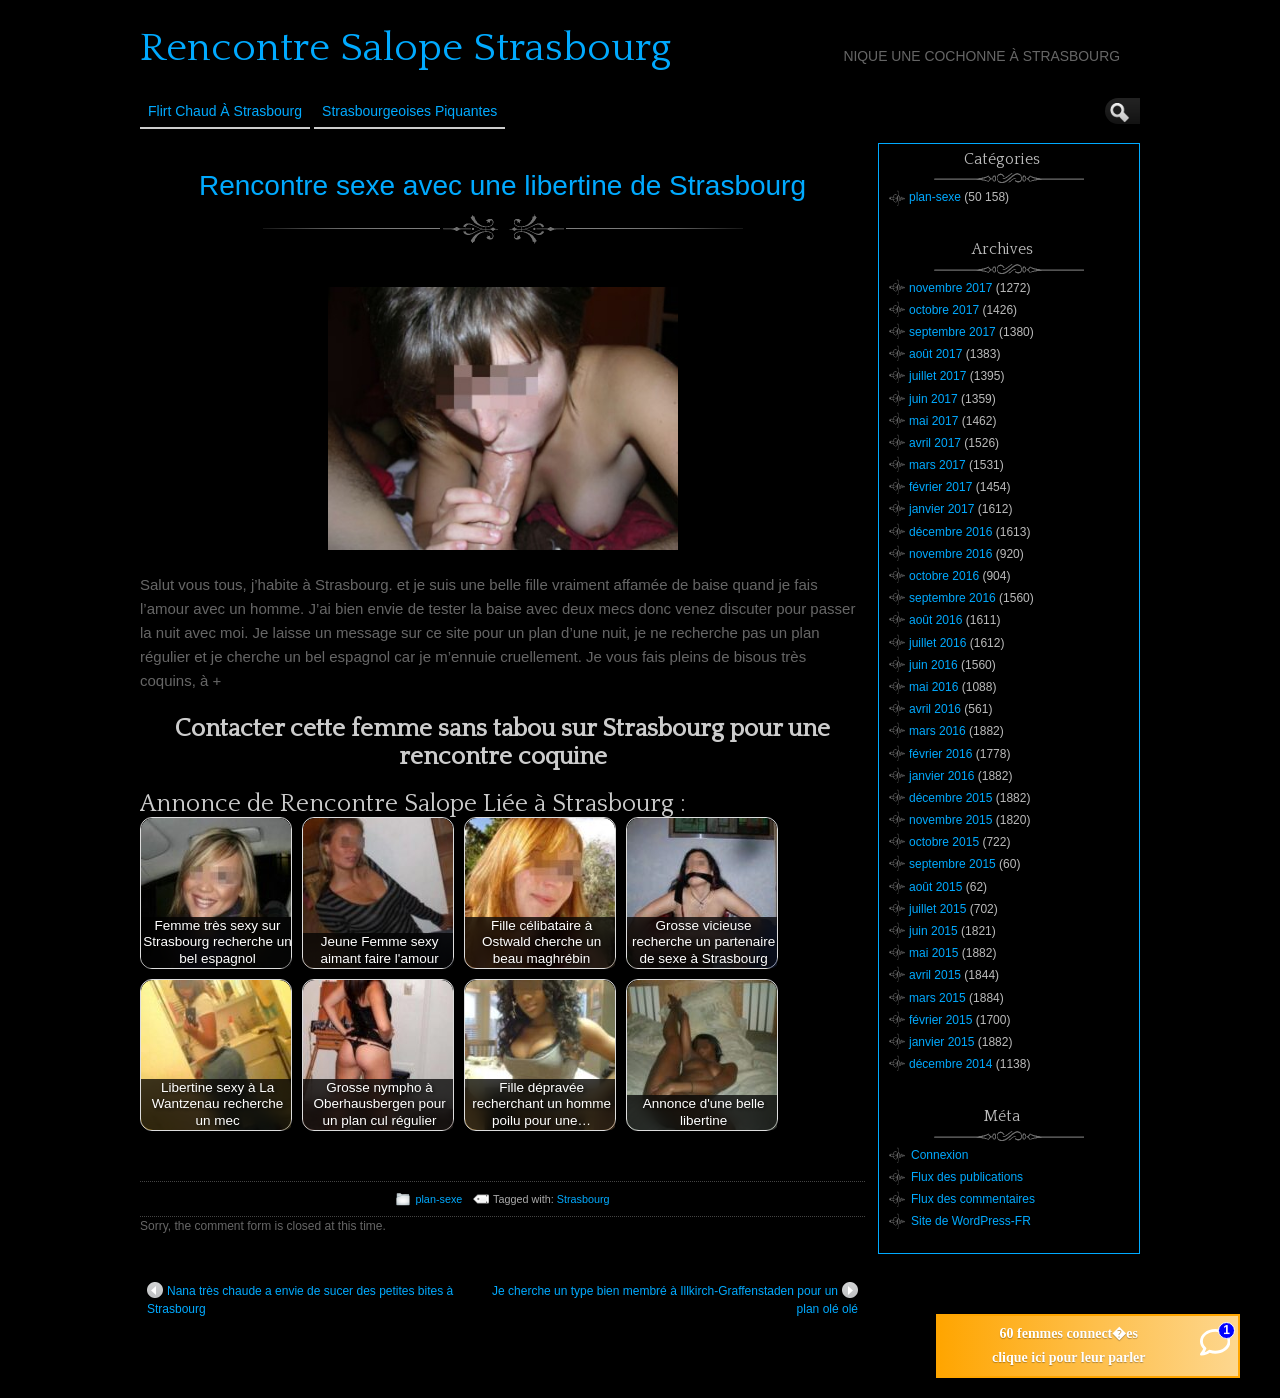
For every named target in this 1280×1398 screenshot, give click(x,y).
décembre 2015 (950, 798)
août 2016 (935, 620)
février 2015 (940, 1020)
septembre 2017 (952, 332)
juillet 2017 (937, 376)
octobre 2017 (944, 310)
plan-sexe (438, 1199)
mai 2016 (933, 687)
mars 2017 (937, 465)
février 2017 (940, 487)
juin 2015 (933, 931)
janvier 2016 (941, 776)
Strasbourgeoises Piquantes (409, 111)
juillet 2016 (937, 643)
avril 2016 (935, 709)
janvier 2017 (941, 509)
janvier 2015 (941, 1042)
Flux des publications (967, 1177)
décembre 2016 (950, 532)
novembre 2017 (950, 288)
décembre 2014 (950, 1064)
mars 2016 (937, 731)
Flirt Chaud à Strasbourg (225, 111)
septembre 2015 (952, 864)
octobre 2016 (944, 576)
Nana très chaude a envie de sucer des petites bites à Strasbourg (300, 1299)
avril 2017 (935, 443)
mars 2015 (937, 998)
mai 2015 (933, 953)
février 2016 (940, 754)
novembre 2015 (950, 820)
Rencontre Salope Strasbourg (405, 48)
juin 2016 (933, 665)
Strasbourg (583, 1199)
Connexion (939, 1155)
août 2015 (935, 887)
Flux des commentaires (973, 1199)
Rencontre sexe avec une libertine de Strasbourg (502, 185)
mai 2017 (933, 421)
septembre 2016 (952, 598)
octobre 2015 (944, 842)
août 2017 (935, 354)
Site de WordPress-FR (971, 1221)
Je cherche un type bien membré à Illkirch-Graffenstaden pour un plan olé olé (675, 1299)
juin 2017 (933, 399)
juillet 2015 (937, 909)
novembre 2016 (950, 554)
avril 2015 (935, 975)
